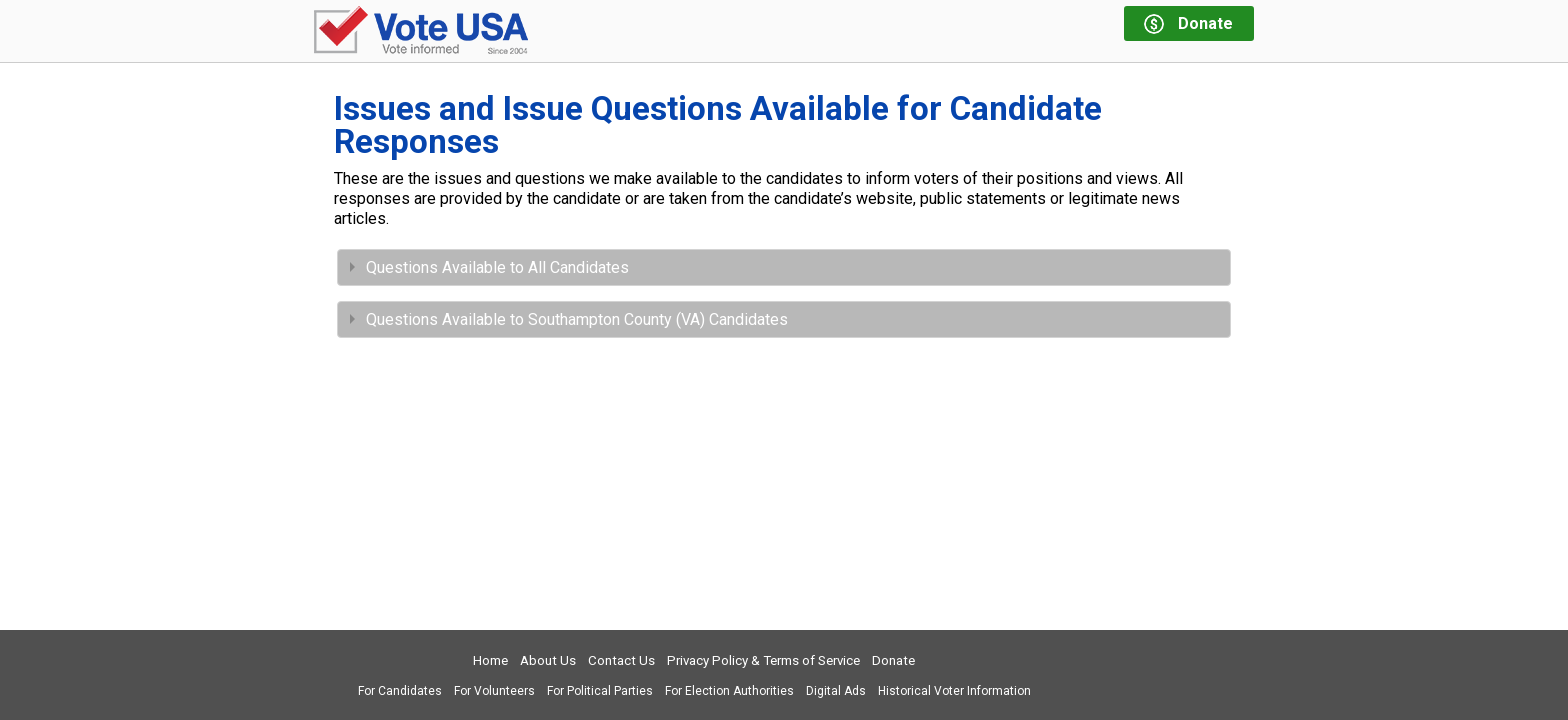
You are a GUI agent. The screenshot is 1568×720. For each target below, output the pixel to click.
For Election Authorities (729, 691)
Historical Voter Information (954, 691)
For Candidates (400, 691)
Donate (893, 660)
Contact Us (621, 660)
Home (490, 660)
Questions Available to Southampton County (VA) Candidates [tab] (569, 319)
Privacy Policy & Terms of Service (763, 660)
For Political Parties (600, 691)
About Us (548, 660)
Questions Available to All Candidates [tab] (489, 267)
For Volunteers (494, 691)
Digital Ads (836, 691)
